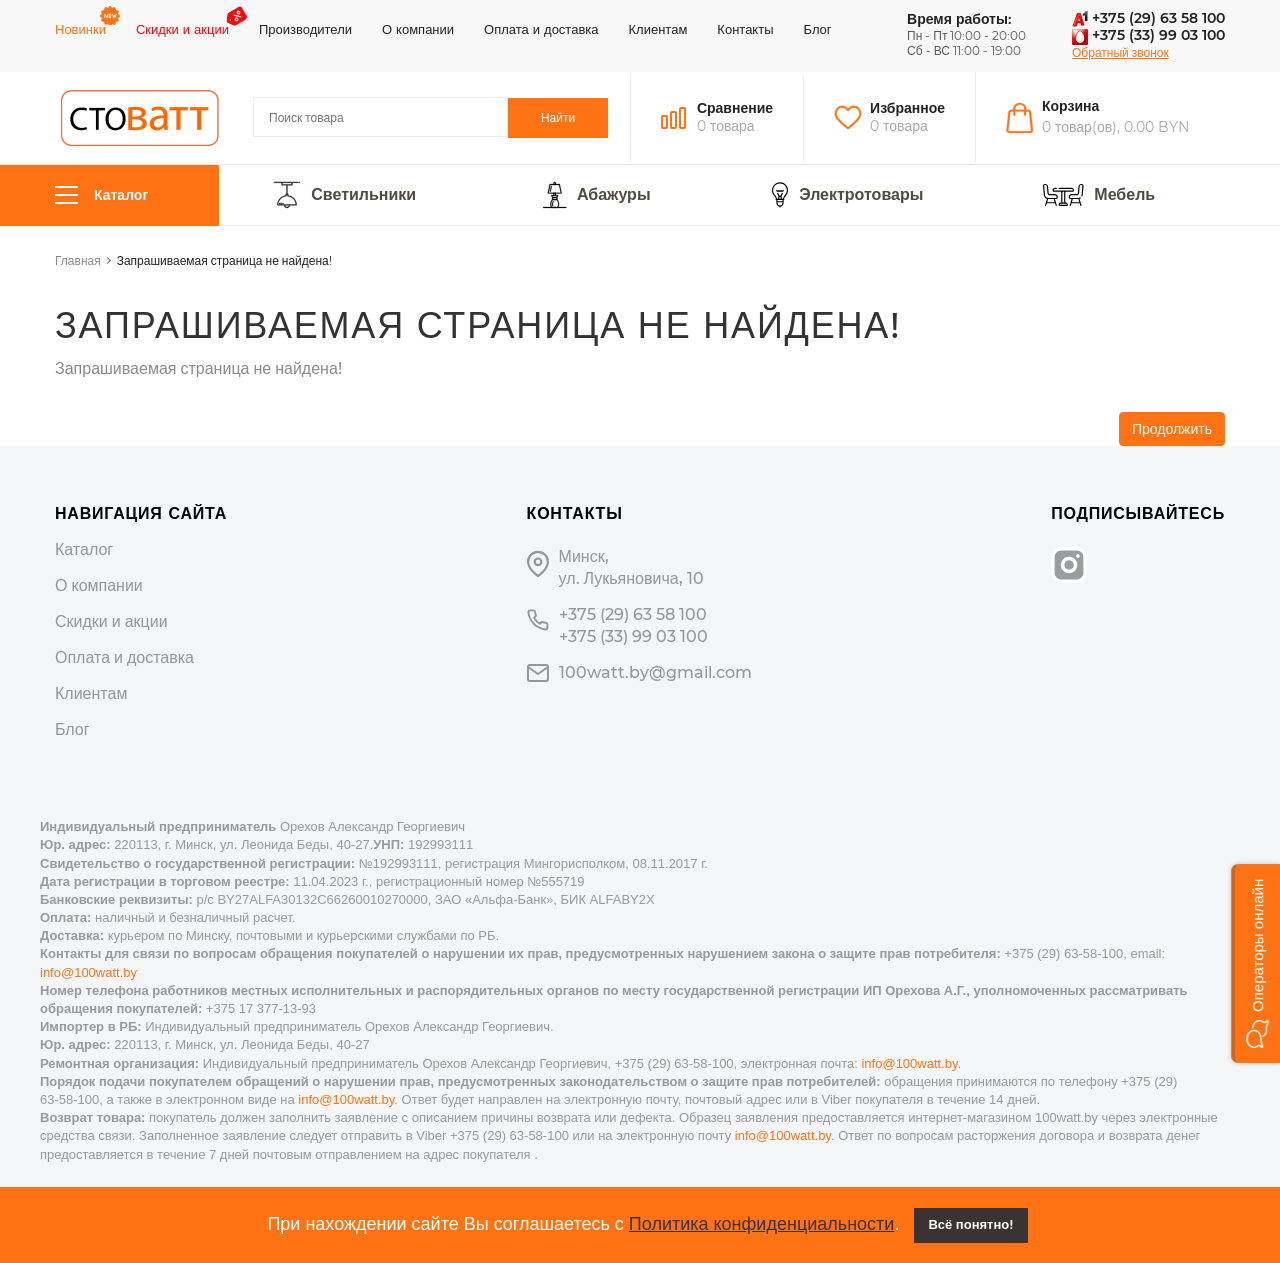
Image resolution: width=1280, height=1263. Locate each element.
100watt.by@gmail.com (655, 672)
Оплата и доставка (541, 29)
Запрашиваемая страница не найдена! (224, 260)
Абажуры (614, 195)
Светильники (363, 195)
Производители (305, 29)
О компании (418, 29)
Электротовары (861, 195)
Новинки (80, 29)
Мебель (1124, 195)
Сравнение (735, 108)
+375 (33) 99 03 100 (1148, 35)
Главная (78, 260)
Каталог (101, 195)
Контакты (745, 29)
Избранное (907, 108)
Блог (818, 29)
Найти (558, 117)
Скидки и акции (182, 29)
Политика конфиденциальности (762, 1224)
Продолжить (1172, 429)
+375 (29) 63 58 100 (1148, 18)
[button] (1255, 963)
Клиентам (658, 29)
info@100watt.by (88, 972)
